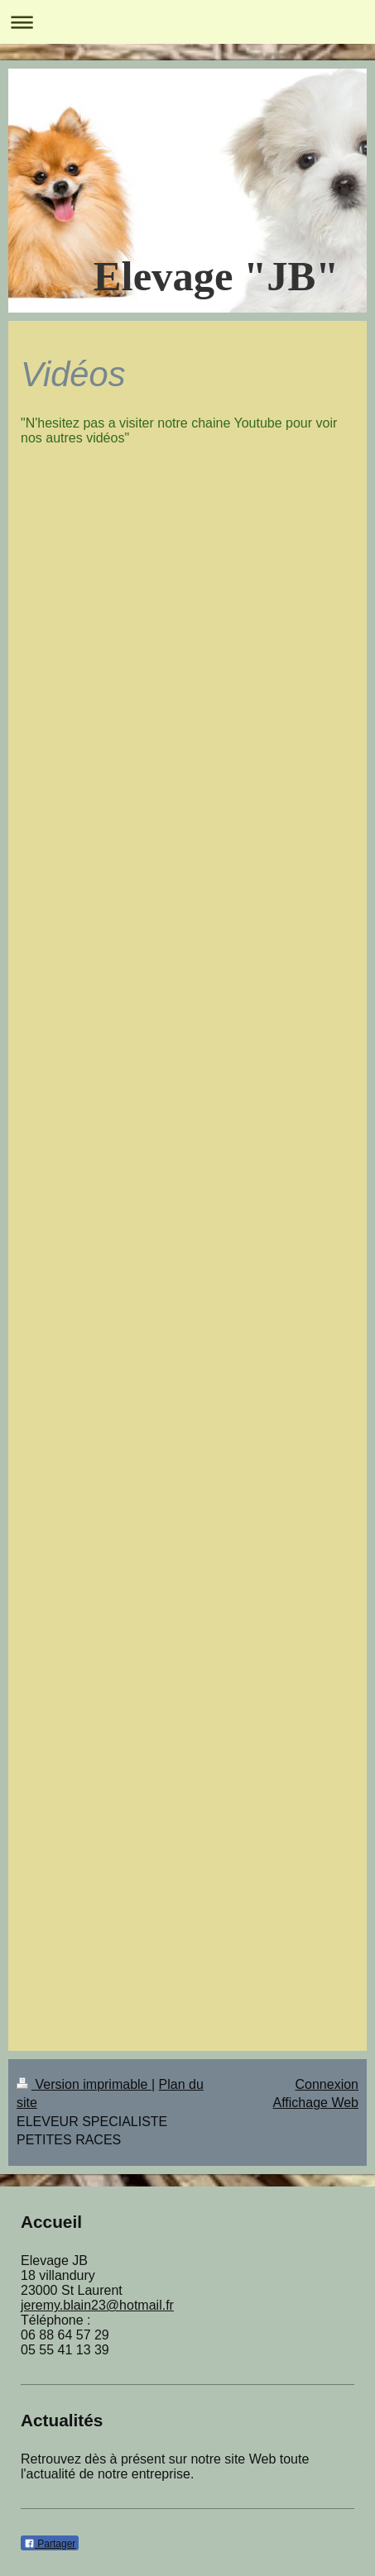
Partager (49, 2544)
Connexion (327, 2084)
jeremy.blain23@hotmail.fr (97, 2305)
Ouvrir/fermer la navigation (187, 22)
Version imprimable (84, 2084)
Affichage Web (315, 2103)
